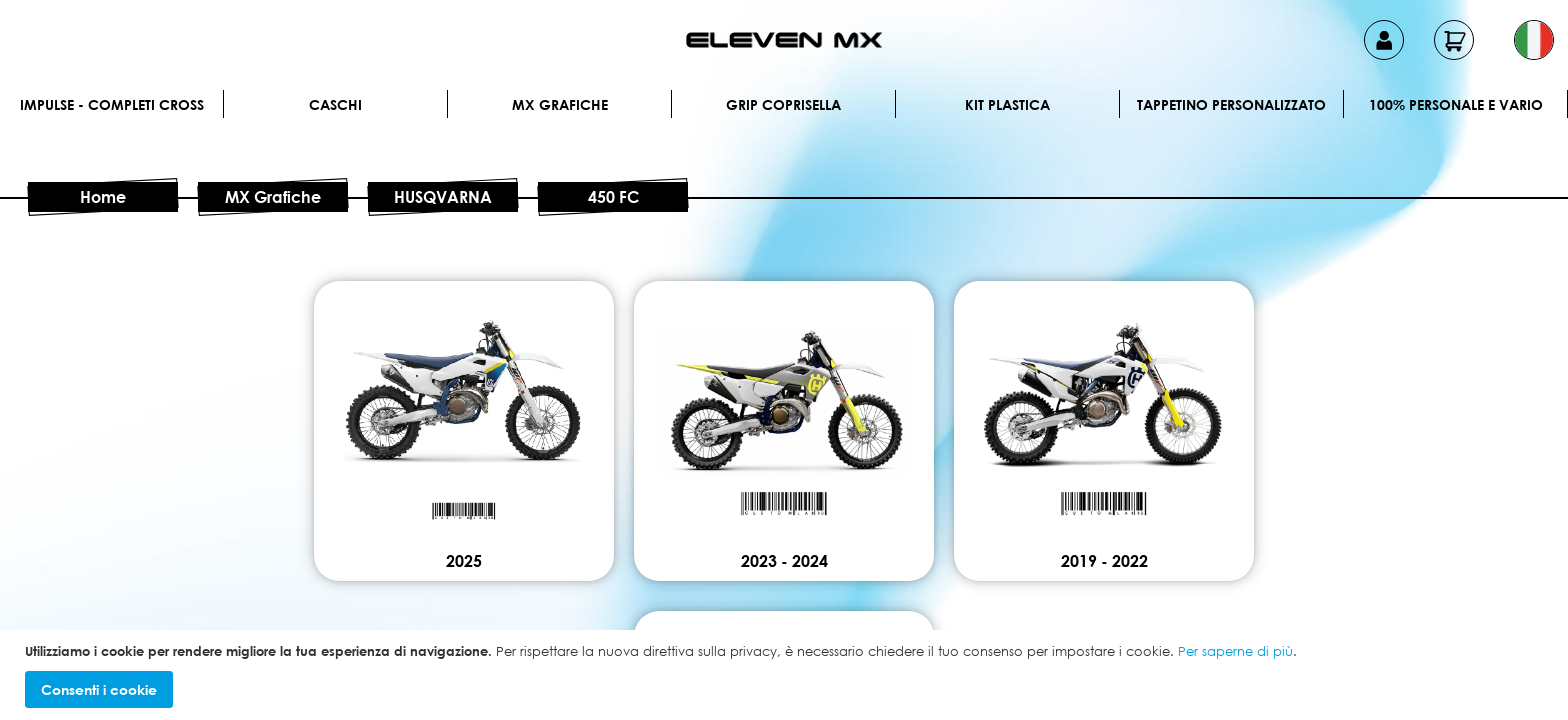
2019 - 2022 (1104, 561)
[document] (786, 675)
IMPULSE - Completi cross (112, 104)
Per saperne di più (1235, 651)
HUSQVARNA (443, 197)
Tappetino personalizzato (1231, 104)
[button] (1534, 40)
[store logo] (784, 40)
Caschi (335, 104)
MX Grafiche (560, 104)
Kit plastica (1007, 104)
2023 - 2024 (784, 561)
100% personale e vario (1456, 104)
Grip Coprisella (783, 104)
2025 (464, 561)
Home (103, 197)
